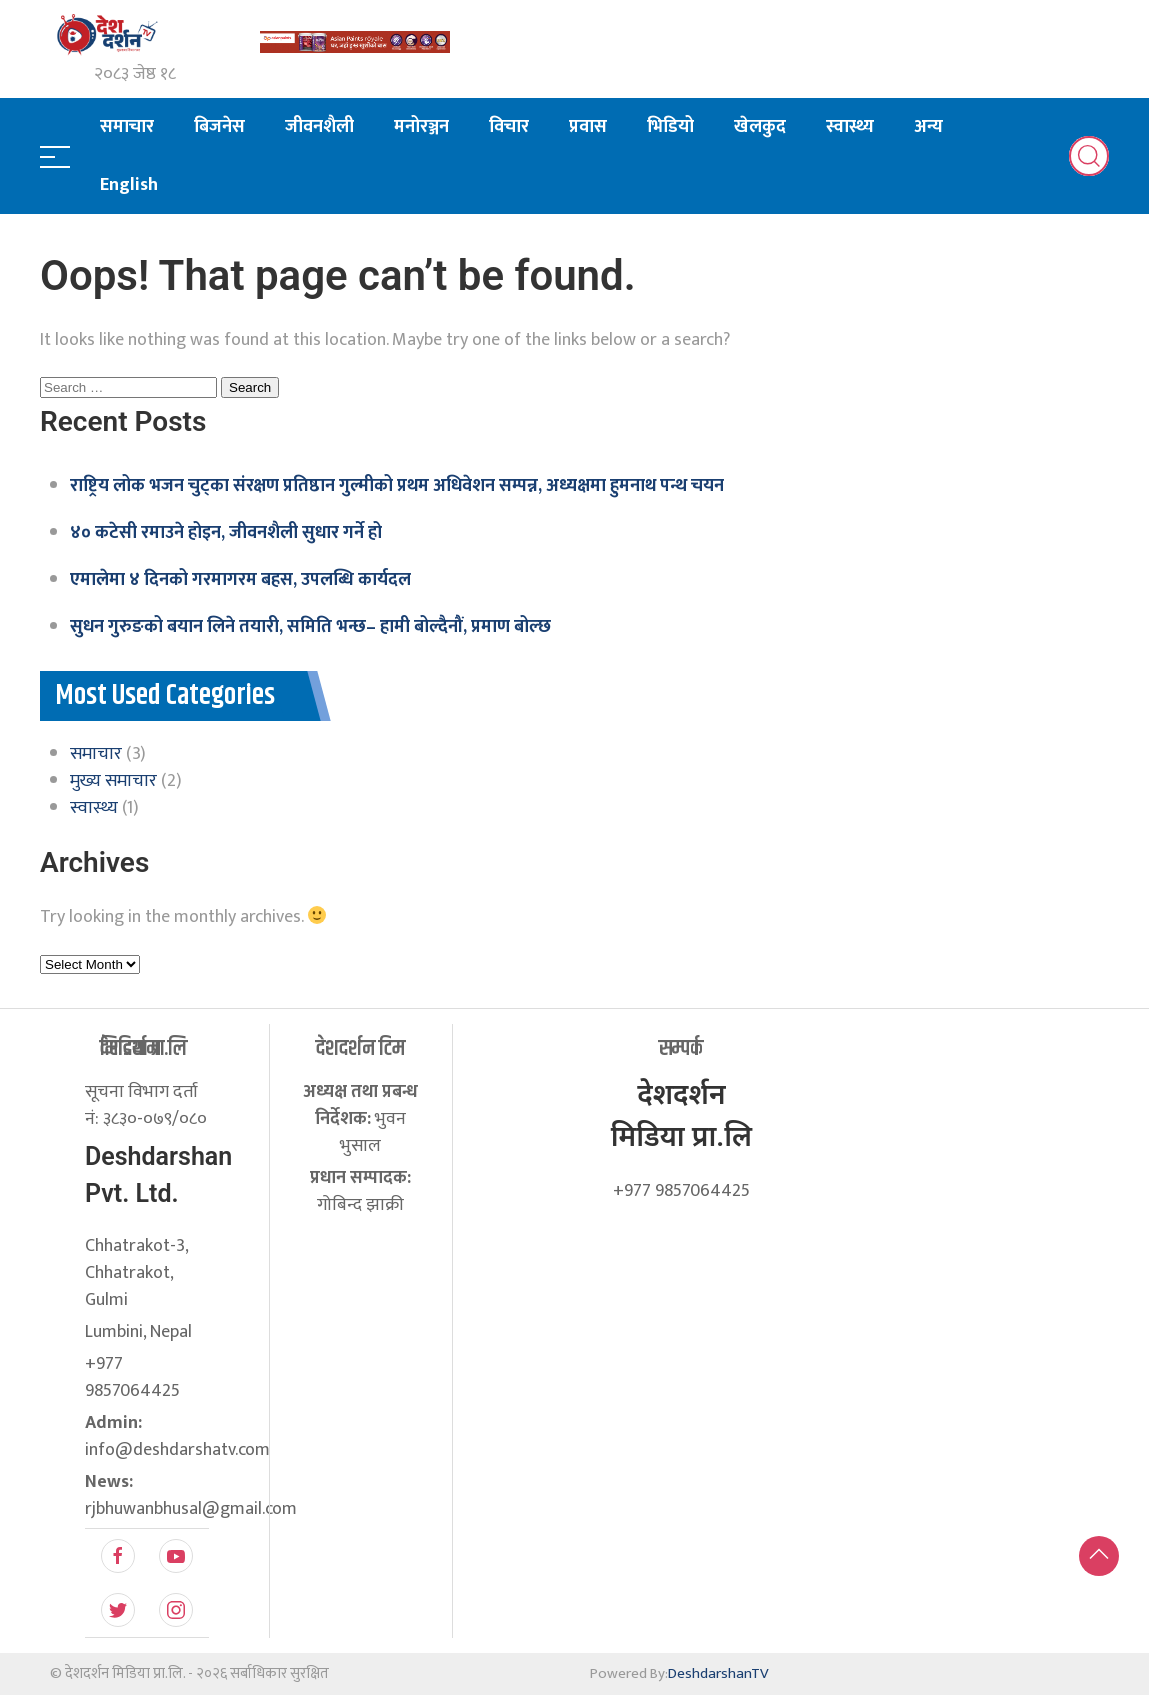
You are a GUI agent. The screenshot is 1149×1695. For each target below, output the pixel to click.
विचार (509, 127)
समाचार (127, 127)
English (129, 185)
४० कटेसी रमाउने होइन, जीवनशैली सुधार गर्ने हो (226, 533)
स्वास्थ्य (850, 127)
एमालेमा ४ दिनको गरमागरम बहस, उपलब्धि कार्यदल (240, 580)
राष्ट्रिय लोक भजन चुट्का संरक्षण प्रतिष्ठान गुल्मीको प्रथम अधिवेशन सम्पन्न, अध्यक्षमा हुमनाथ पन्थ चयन (397, 486)
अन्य (928, 127)
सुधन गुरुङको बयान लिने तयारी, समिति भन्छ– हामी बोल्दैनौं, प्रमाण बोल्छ (310, 627)
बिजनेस (219, 127)
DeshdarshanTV (718, 1673)
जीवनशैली (319, 127)
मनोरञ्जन (421, 127)
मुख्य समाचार (113, 781)
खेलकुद (760, 127)
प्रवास (588, 127)
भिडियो (670, 127)
